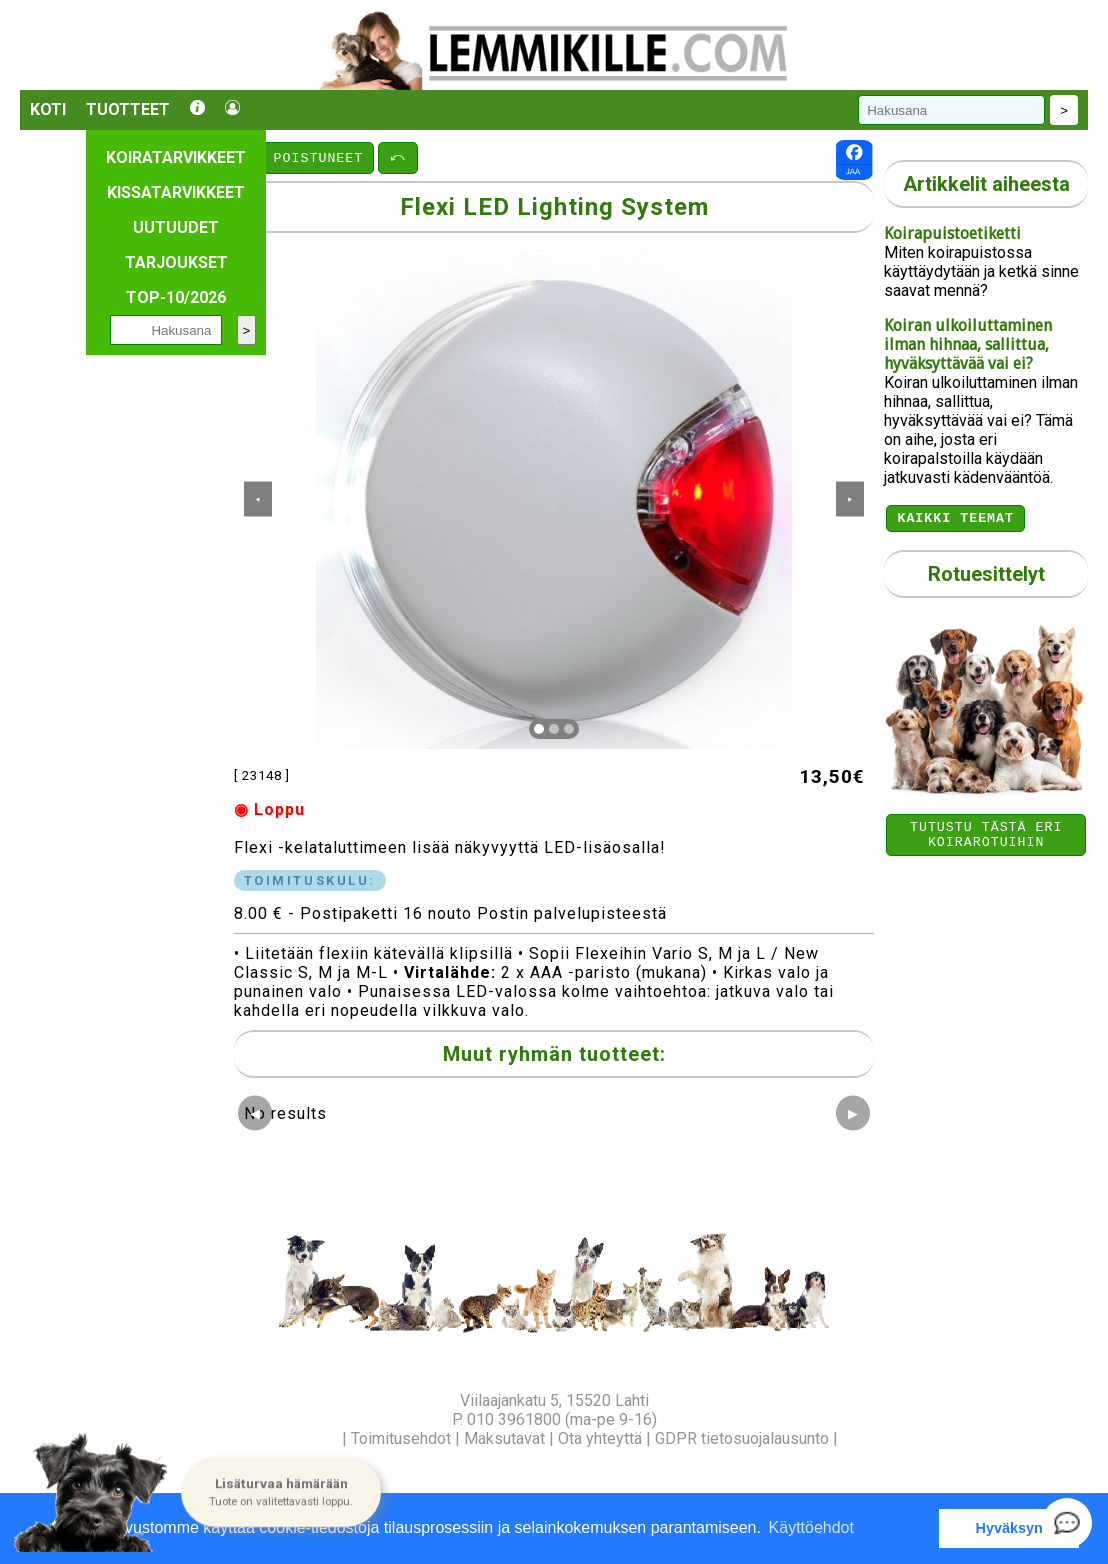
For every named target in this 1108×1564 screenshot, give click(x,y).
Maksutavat (504, 1438)
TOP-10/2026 (176, 297)
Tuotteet (128, 109)
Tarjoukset (176, 262)
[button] (281, 1493)
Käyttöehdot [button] (811, 1527)
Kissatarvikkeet (176, 192)
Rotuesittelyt (986, 577)
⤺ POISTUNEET (305, 157)
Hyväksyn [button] (1009, 1528)
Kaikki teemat (955, 520)
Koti (48, 109)
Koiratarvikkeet (176, 157)
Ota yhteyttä (600, 1438)
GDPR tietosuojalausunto (742, 1438)
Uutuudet (176, 227)
